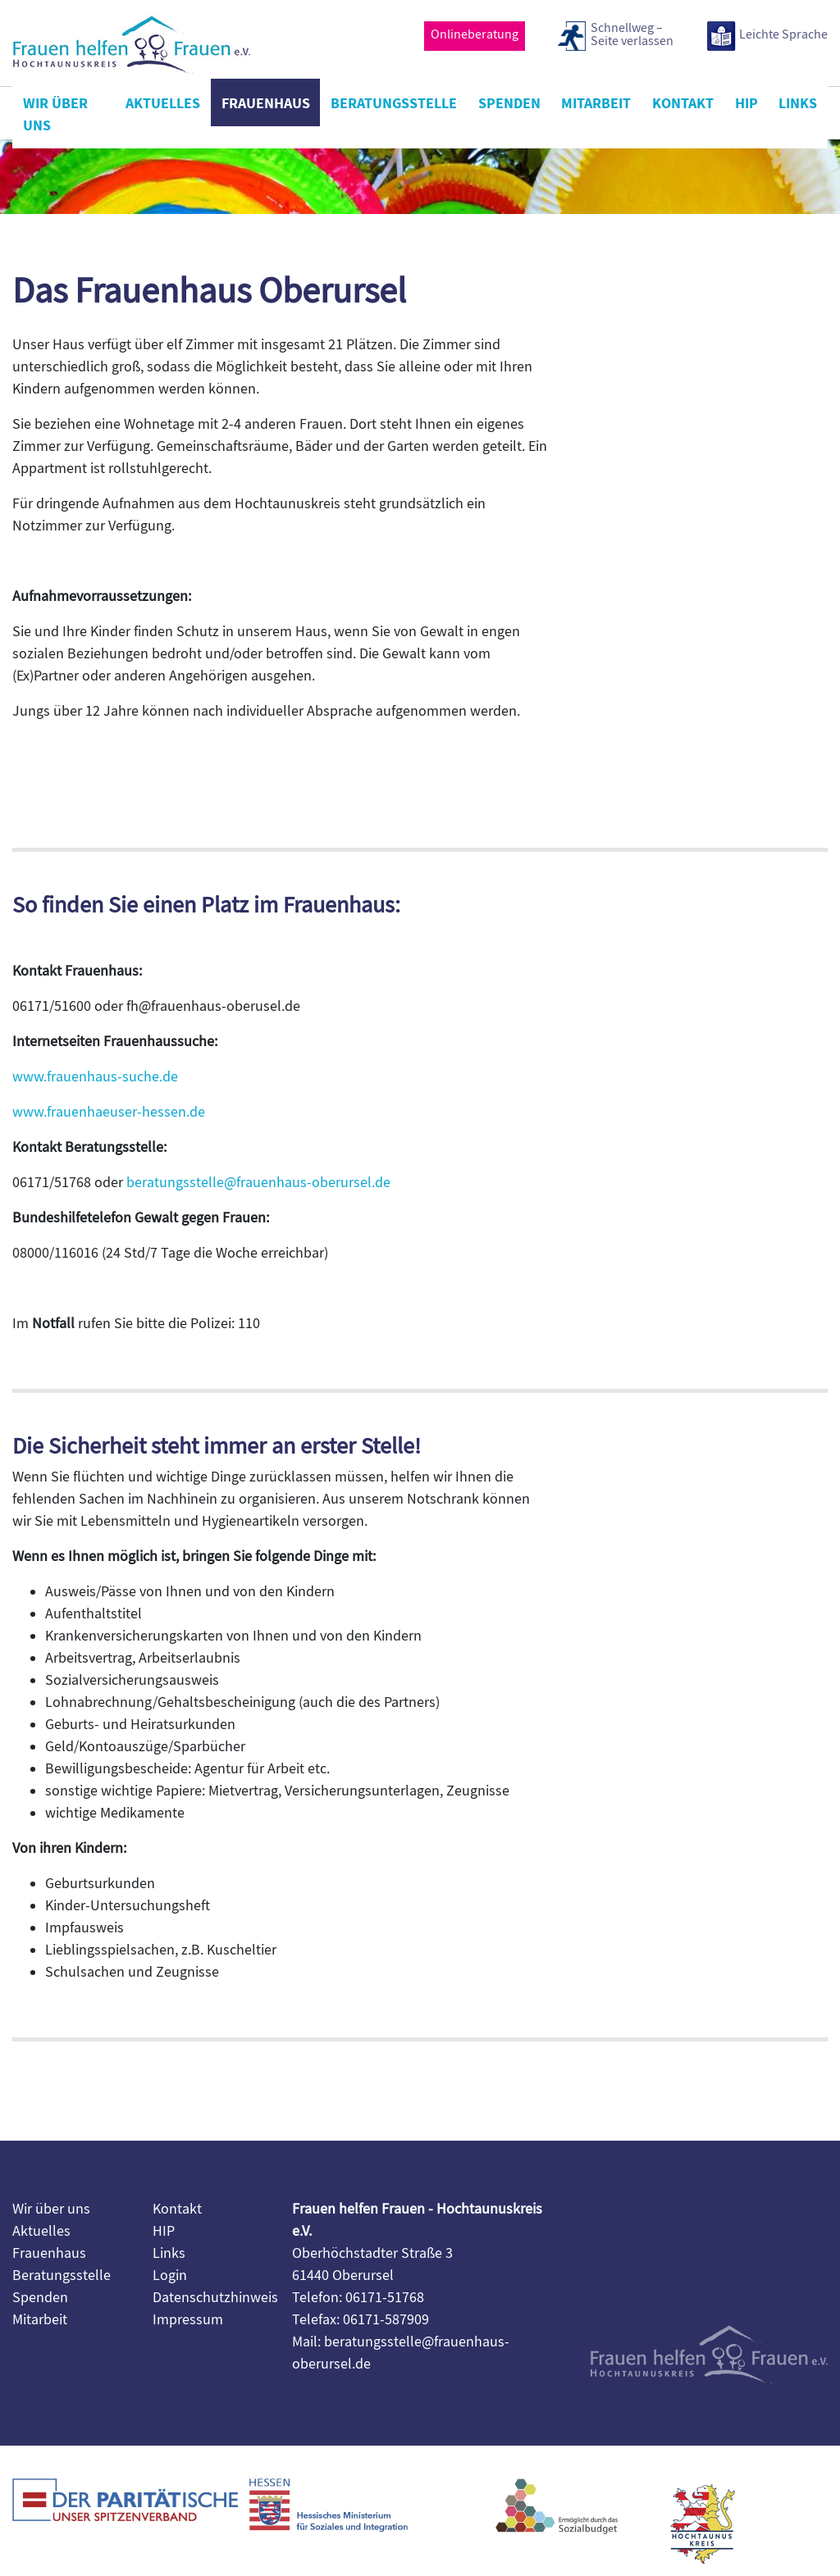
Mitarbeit (596, 103)
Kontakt (683, 103)
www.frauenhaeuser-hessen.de (108, 1112)
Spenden (509, 103)
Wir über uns (55, 114)
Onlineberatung (474, 34)
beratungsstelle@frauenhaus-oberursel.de (258, 1182)
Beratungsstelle (394, 103)
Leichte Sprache (783, 34)
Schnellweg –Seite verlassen (632, 35)
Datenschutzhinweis (215, 2297)
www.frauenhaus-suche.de (95, 1076)
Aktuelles (163, 103)
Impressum (188, 2319)
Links (797, 103)
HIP (746, 103)
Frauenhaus (265, 103)
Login (170, 2275)
